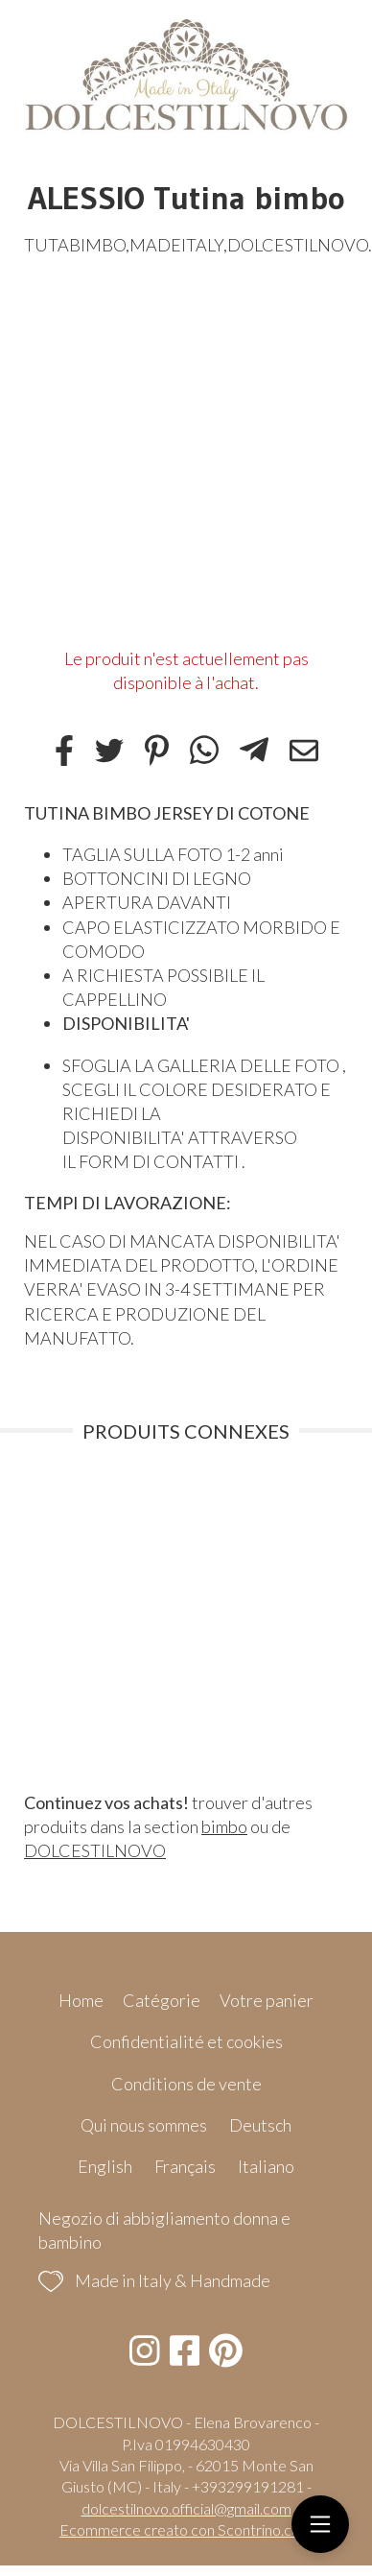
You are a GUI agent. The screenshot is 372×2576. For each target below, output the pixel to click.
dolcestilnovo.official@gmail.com (186, 2508)
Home (81, 2000)
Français (185, 2166)
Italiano (266, 2166)
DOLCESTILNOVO (95, 1850)
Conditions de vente (186, 2083)
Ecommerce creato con (186, 2529)
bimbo (224, 1826)
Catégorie (161, 2000)
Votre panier (267, 2000)
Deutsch (260, 2124)
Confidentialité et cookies (186, 2041)
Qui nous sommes (144, 2124)
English (105, 2166)
